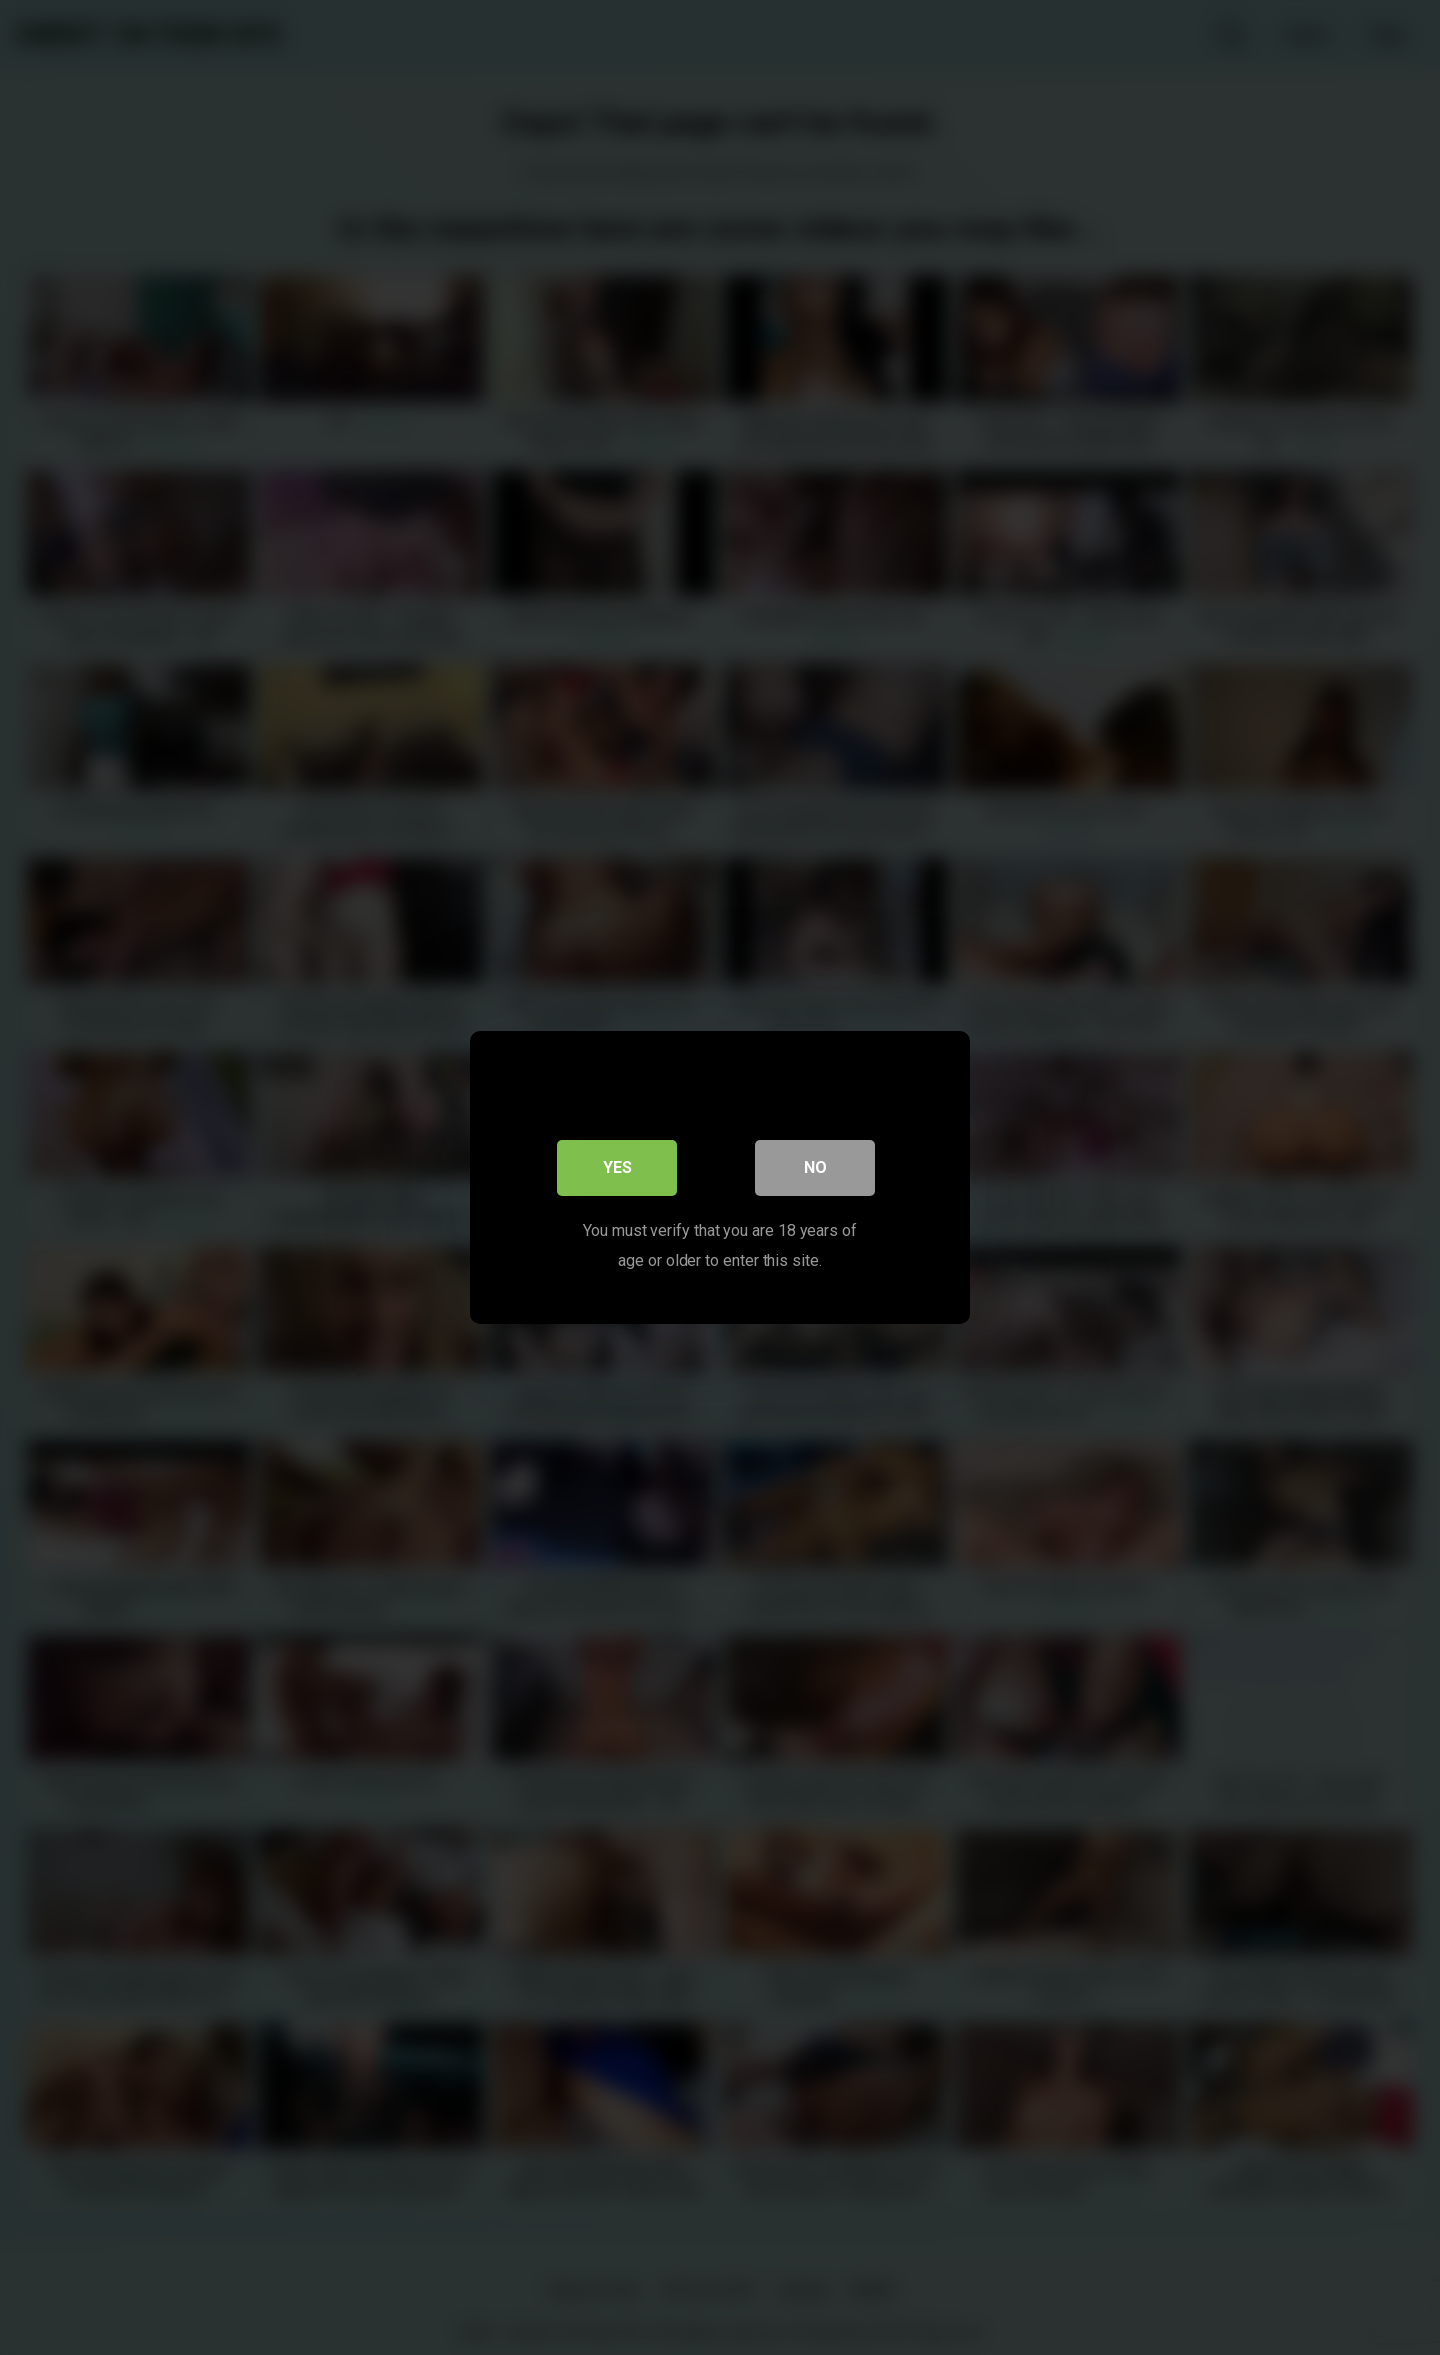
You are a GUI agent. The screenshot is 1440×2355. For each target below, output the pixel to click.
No (815, 1167)
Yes (617, 1167)
